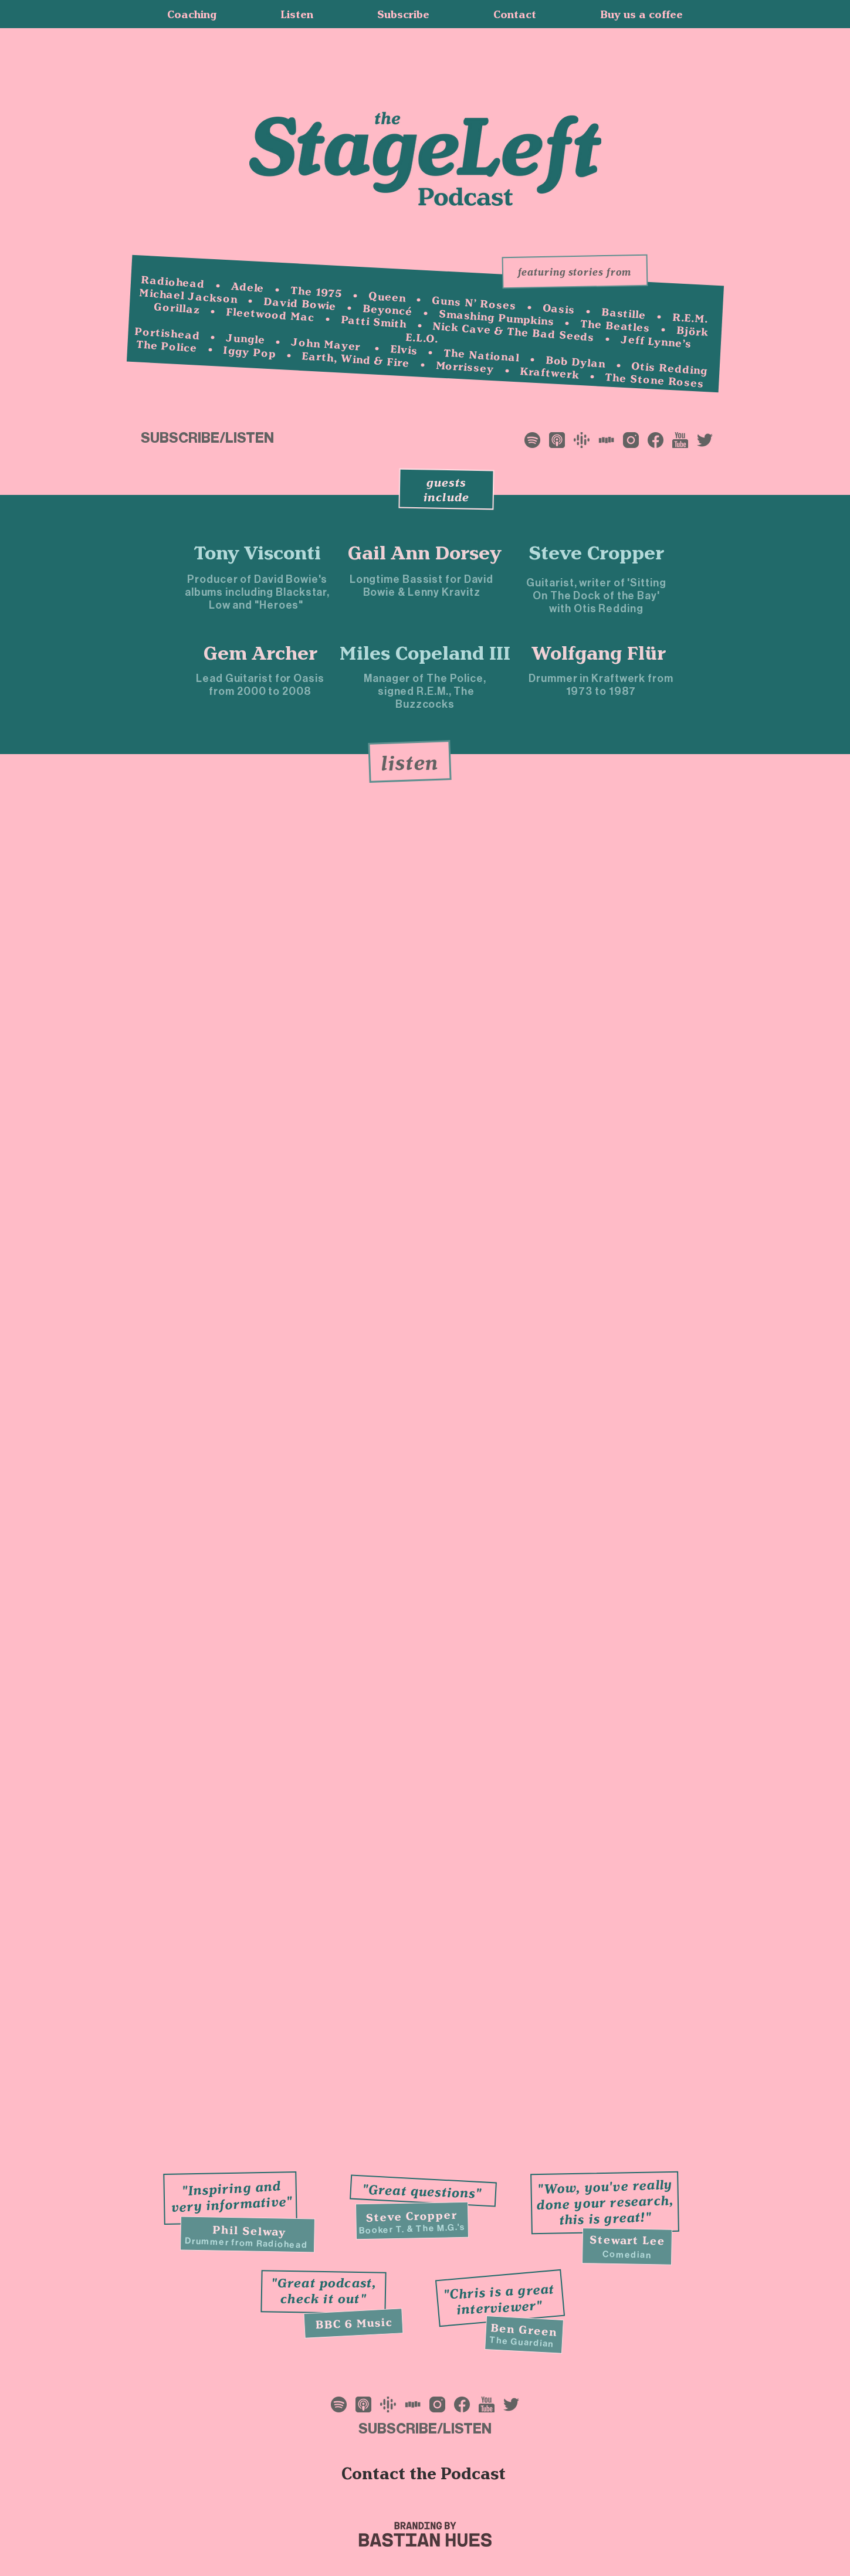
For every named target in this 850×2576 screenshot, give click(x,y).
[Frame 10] (582, 440)
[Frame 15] (680, 440)
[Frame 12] (557, 440)
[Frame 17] (606, 440)
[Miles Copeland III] (425, 652)
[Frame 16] (705, 440)
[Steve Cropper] (596, 552)
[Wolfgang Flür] (598, 652)
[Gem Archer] (260, 652)
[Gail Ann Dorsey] (424, 552)
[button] (403, 14)
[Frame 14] (655, 440)
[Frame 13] (631, 440)
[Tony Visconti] (257, 552)
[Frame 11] (532, 440)
